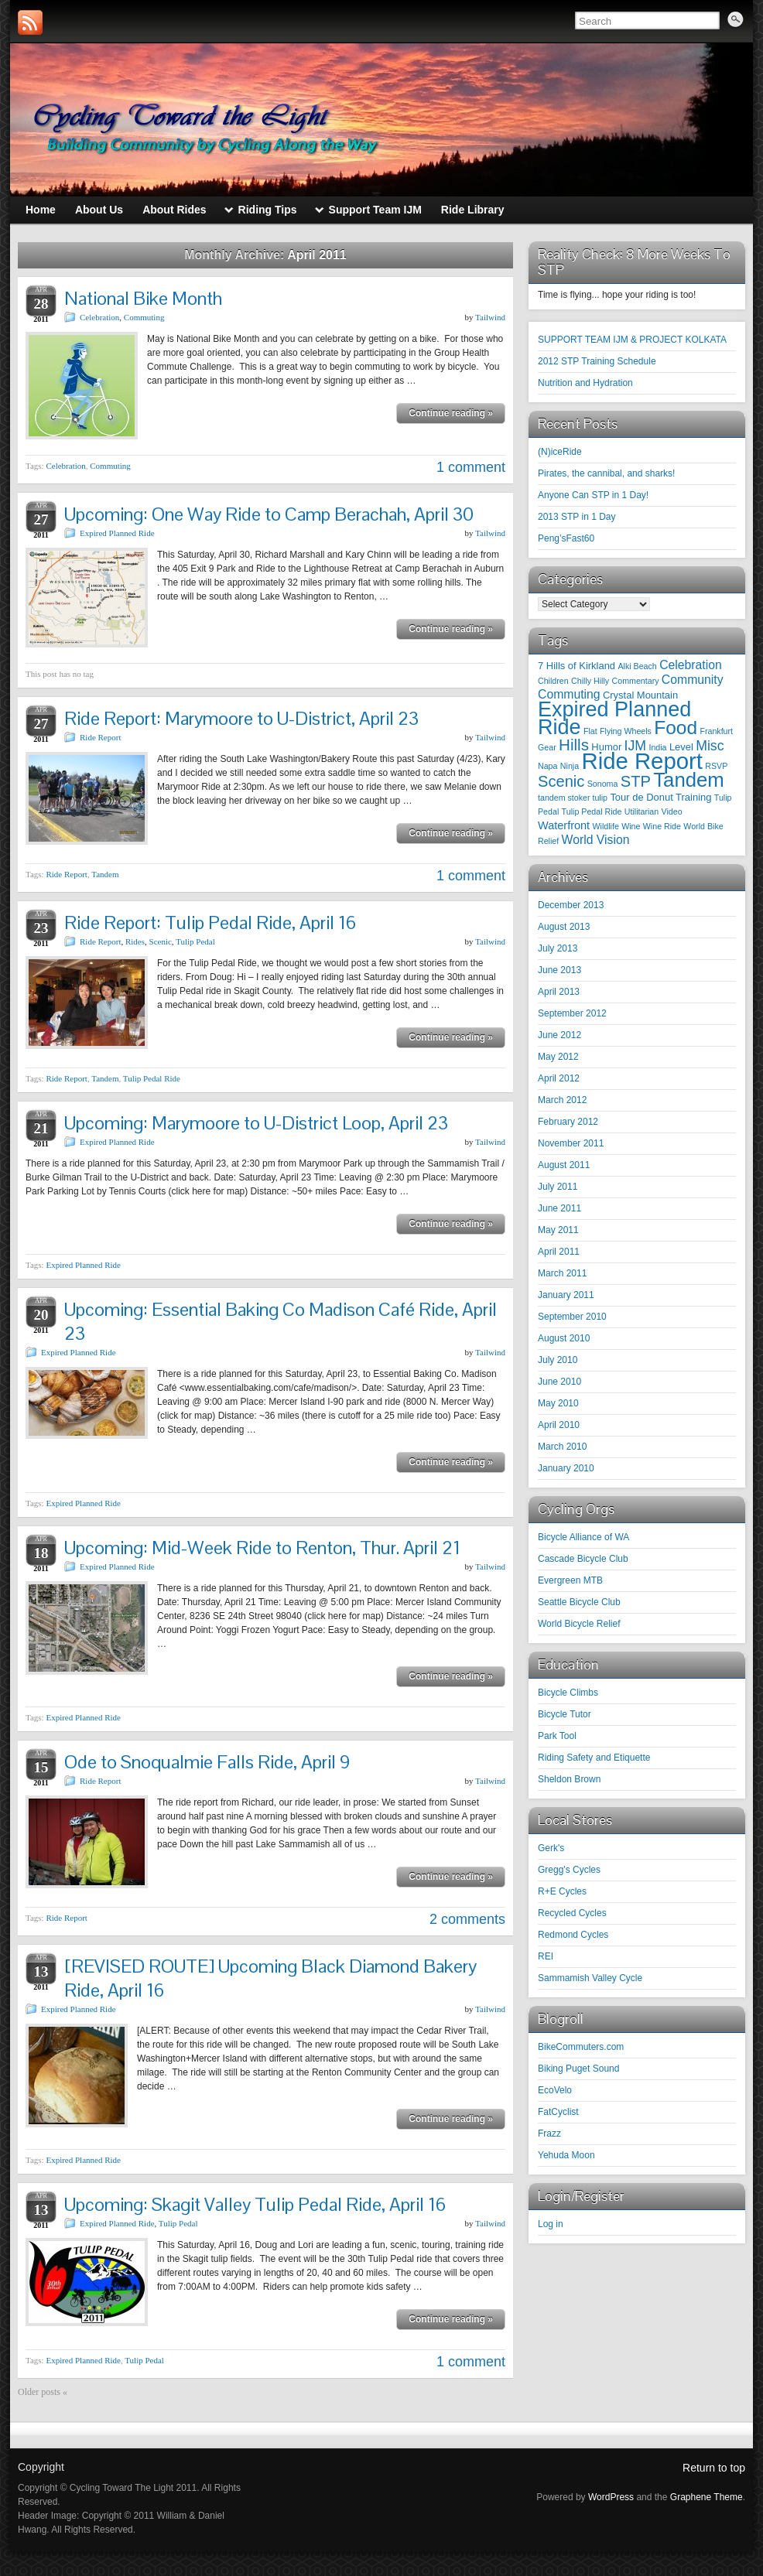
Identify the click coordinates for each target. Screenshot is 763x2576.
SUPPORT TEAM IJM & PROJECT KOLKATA (632, 339)
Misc (710, 745)
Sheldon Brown (569, 1779)
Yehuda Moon (566, 2155)
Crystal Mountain (640, 695)
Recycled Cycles (572, 1913)
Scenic (160, 941)
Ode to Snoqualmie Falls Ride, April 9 (207, 1762)
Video (672, 811)
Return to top (714, 2468)
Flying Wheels (626, 731)
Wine (630, 826)
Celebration (99, 317)
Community (693, 679)
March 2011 (562, 1273)
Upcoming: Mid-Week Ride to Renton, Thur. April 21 (262, 1548)
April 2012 (559, 1078)
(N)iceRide (560, 451)
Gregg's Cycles (569, 1869)
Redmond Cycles (573, 1934)
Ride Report (100, 737)
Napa (547, 765)
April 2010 (559, 1425)
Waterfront (564, 825)
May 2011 (558, 1230)
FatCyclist (558, 2111)
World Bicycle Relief (579, 1623)
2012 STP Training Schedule (597, 361)
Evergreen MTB (570, 1580)
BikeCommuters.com (581, 2046)
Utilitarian (641, 811)
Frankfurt (716, 731)
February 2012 (568, 1121)
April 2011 (559, 1251)
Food (675, 727)
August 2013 (564, 926)
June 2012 (559, 1035)
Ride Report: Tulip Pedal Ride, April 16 (210, 922)
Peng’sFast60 (566, 538)
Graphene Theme (706, 2497)
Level (681, 747)
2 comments (467, 1919)
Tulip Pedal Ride (151, 1078)
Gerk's (551, 1848)
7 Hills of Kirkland (576, 665)
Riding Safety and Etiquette (594, 1757)
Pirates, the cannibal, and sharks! (606, 473)
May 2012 (558, 1056)
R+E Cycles (562, 1891)
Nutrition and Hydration (585, 383)
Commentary (635, 680)
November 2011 (571, 1143)
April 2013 (559, 991)
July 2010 (557, 1360)
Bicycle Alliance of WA (583, 1537)
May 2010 (558, 1403)
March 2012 (562, 1100)
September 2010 (572, 1316)
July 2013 (557, 948)
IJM (635, 745)
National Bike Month (143, 298)
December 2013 (571, 905)
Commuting (144, 317)
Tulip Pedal (195, 941)
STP (636, 781)
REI (545, 1956)
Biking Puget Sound (578, 2068)
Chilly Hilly (590, 680)
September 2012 (572, 1013)
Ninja (569, 765)
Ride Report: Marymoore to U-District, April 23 (241, 718)
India (657, 747)
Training (693, 797)
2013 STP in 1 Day (577, 516)
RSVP (716, 765)
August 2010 (564, 1338)
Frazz (549, 2133)
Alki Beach (637, 666)
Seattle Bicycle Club (579, 1602)
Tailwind (490, 317)
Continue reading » (451, 413)
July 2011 (557, 1186)
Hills (574, 744)
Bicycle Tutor (564, 1714)
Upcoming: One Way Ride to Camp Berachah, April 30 (269, 514)
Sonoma (602, 783)
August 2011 (564, 1165)
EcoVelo (555, 2090)
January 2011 (566, 1295)
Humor (606, 747)
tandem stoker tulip (572, 797)
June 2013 (559, 970)
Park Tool (557, 1735)
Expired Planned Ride (117, 533)
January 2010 (566, 1468)
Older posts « (42, 2391)
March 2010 (562, 1446)
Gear (547, 747)
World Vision (596, 839)
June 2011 (559, 1208)
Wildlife (606, 826)
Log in (550, 2224)
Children (553, 680)
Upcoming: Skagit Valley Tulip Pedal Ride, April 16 (255, 2204)
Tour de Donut (641, 797)
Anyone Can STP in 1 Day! (593, 495)
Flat (590, 731)
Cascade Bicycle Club (583, 1558)
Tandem (104, 874)
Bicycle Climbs (568, 1692)
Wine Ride (662, 826)
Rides (135, 941)
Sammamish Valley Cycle (590, 1978)
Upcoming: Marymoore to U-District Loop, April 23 (256, 1123)
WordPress (611, 2497)
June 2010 (559, 1381)
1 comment (470, 467)
